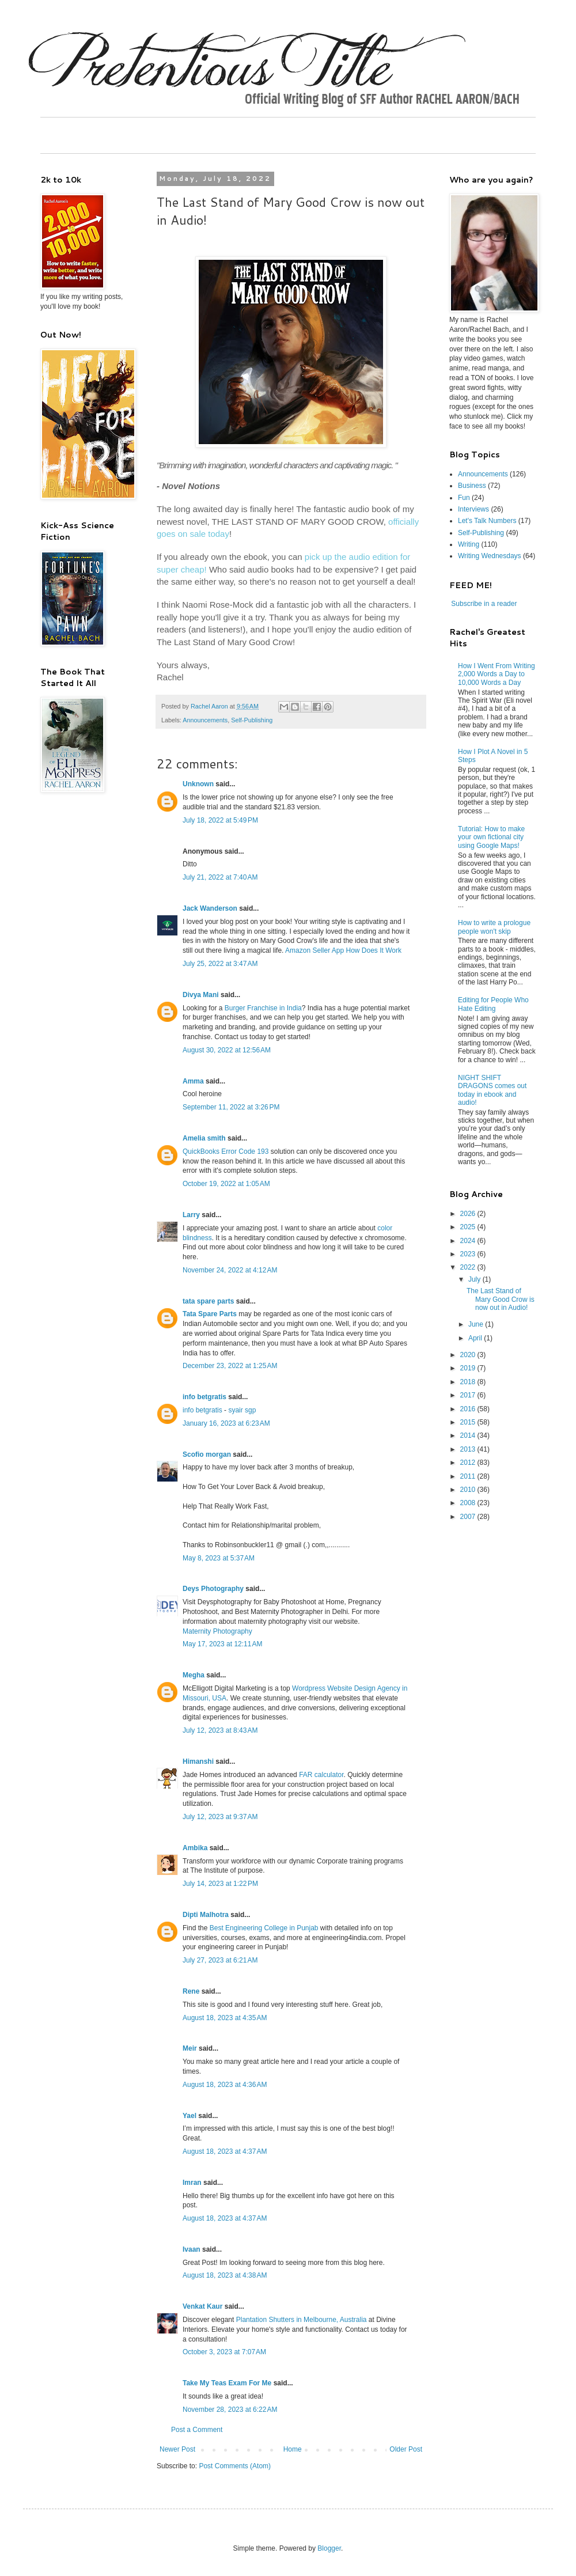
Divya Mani (201, 995)
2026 (469, 1214)
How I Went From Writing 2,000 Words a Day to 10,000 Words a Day (496, 674)
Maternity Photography (217, 1631)
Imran (192, 2183)
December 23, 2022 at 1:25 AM (230, 1366)
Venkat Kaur (202, 2306)
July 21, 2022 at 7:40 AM (220, 877)
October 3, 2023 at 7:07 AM (224, 2352)
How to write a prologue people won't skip (494, 927)
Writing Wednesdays (489, 556)
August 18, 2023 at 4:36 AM (225, 2085)
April (476, 1338)
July (475, 1279)
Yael (189, 2116)
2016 (469, 1409)
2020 (469, 1355)
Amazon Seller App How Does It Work (343, 950)
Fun (464, 498)
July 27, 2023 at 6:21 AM (220, 1960)
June (476, 1324)
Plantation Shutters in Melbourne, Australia (301, 2320)
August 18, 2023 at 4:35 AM (225, 2018)
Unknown (198, 784)
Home (292, 2449)
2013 (469, 1449)
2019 (469, 1368)
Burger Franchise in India (263, 1008)
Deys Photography (213, 1589)
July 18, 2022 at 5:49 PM (220, 820)
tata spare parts (208, 1301)
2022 (469, 1267)
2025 (469, 1227)
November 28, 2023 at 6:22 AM (230, 2409)
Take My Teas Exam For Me (227, 2383)
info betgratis (204, 1397)
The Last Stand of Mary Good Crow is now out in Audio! (501, 1299)
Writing (468, 544)
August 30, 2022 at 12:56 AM (227, 1050)
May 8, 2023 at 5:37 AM (219, 1558)
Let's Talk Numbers (487, 521)
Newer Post (177, 2449)
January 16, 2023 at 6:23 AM (226, 1423)
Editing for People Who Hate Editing (493, 1004)
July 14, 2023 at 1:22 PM (220, 1884)
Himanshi (198, 1761)
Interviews (473, 509)
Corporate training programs (360, 1861)
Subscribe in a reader (484, 604)
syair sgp (242, 1410)
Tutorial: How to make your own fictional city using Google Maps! (491, 837)
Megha (193, 1675)
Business (472, 486)
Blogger (329, 2548)
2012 (469, 1463)
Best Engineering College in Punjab (264, 1928)
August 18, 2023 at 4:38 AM (225, 2275)
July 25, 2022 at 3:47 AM (220, 964)
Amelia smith (204, 1138)
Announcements (205, 720)
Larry (191, 1215)
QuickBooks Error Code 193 (225, 1151)
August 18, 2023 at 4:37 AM (225, 2151)
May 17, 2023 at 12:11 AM (222, 1644)
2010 (469, 1490)
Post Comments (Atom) (235, 2466)
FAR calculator (321, 1775)
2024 (469, 1241)
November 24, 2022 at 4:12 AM (230, 1270)
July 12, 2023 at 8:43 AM (220, 1730)
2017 (469, 1395)
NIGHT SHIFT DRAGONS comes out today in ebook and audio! (492, 1090)
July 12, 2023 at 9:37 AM (220, 1817)
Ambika (195, 1848)
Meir (190, 2048)
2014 (469, 1435)
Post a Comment (196, 2430)
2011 (469, 1476)
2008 (469, 1503)
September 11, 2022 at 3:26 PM (231, 1107)
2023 (469, 1254)
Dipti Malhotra (206, 1915)
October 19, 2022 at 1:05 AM (226, 1184)
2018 (469, 1382)
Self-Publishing (251, 720)
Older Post (405, 2449)
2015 (469, 1422)
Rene (191, 1991)
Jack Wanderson (210, 908)
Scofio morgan (207, 1454)
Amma (193, 1081)
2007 (469, 1517)
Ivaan (191, 2249)
